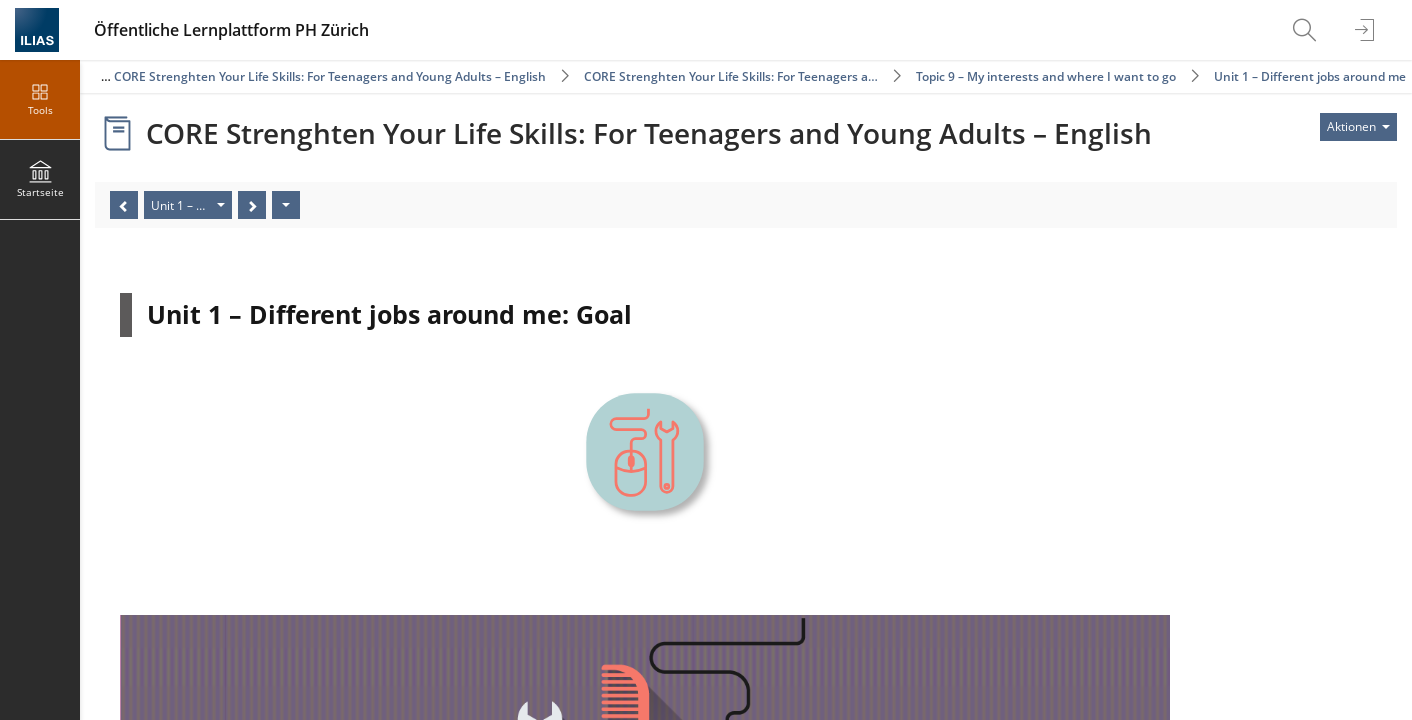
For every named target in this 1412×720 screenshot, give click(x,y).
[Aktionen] (286, 205)
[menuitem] (1307, 30)
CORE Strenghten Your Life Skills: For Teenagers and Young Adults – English (330, 76)
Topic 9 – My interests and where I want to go (1046, 76)
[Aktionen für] (1358, 127)
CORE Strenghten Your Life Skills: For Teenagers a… (731, 76)
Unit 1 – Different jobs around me (1310, 76)
